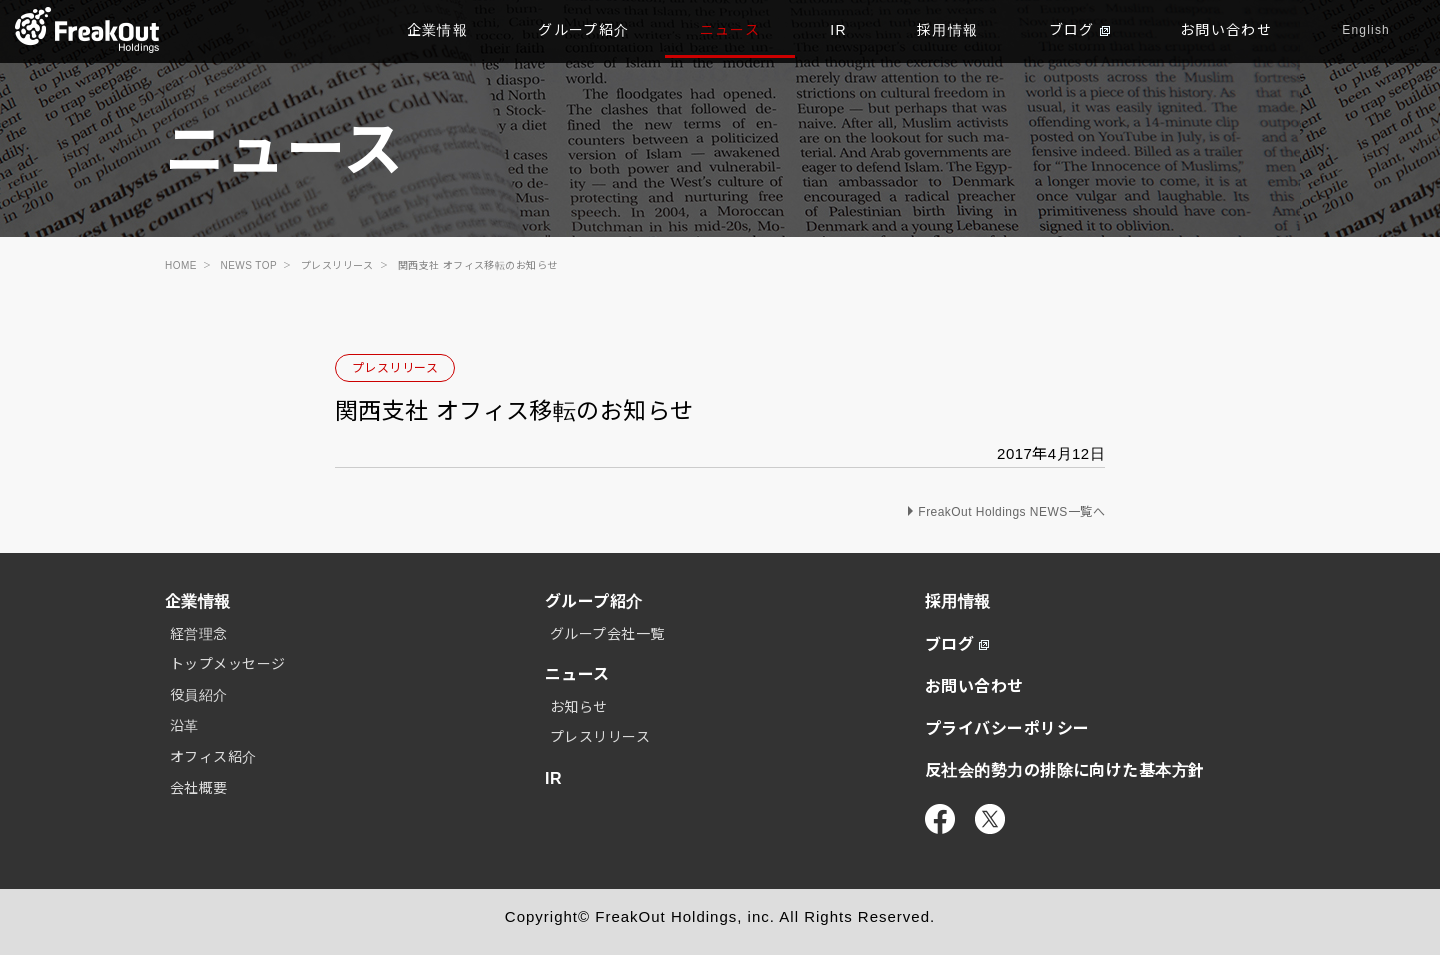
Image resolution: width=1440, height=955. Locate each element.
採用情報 (948, 30)
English (1366, 30)
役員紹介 (199, 695)
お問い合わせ (1226, 30)
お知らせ (579, 707)
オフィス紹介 (213, 757)
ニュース (730, 30)
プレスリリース (395, 368)
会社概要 (199, 788)
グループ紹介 (583, 30)
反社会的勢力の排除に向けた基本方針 (1065, 770)
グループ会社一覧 (607, 634)
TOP (87, 30)
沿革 (184, 726)
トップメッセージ (228, 664)
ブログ (1079, 30)
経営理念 (199, 634)
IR (838, 30)
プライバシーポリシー (1007, 728)
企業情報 (438, 30)
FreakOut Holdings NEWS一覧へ (1011, 512)
